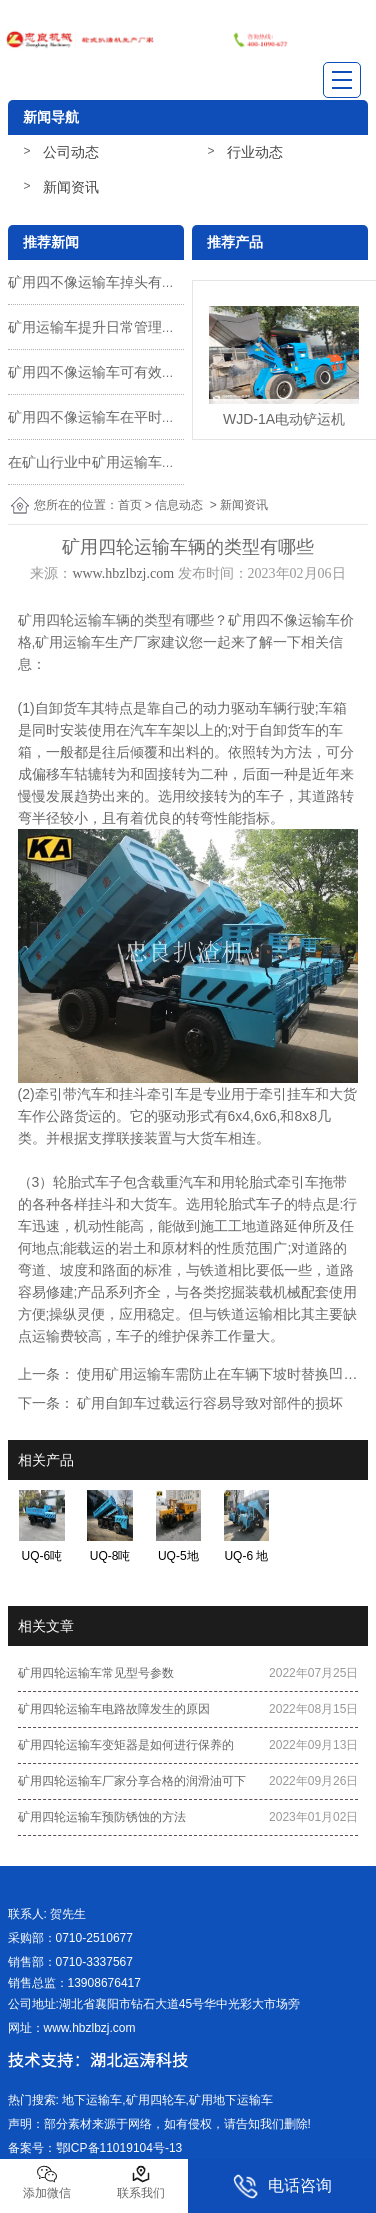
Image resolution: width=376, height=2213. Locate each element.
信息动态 (179, 505)
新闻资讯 (71, 187)
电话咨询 (282, 2186)
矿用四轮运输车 (67, 620)
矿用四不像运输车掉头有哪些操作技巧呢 (134, 282)
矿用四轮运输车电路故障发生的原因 (114, 1709)
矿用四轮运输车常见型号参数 (96, 1673)
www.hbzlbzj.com (123, 573)
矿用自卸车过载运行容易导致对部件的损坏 (209, 1403)
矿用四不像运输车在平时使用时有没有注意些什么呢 (169, 417)
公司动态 (71, 152)
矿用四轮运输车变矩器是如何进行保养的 (126, 1745)
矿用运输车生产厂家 (98, 642)
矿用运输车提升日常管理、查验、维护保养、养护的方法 (183, 327)
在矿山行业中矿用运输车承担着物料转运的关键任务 (169, 462)
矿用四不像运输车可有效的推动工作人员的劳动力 (162, 372)
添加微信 (47, 2182)
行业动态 (255, 152)
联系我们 (141, 2182)
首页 (130, 505)
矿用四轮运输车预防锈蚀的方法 (102, 1817)
